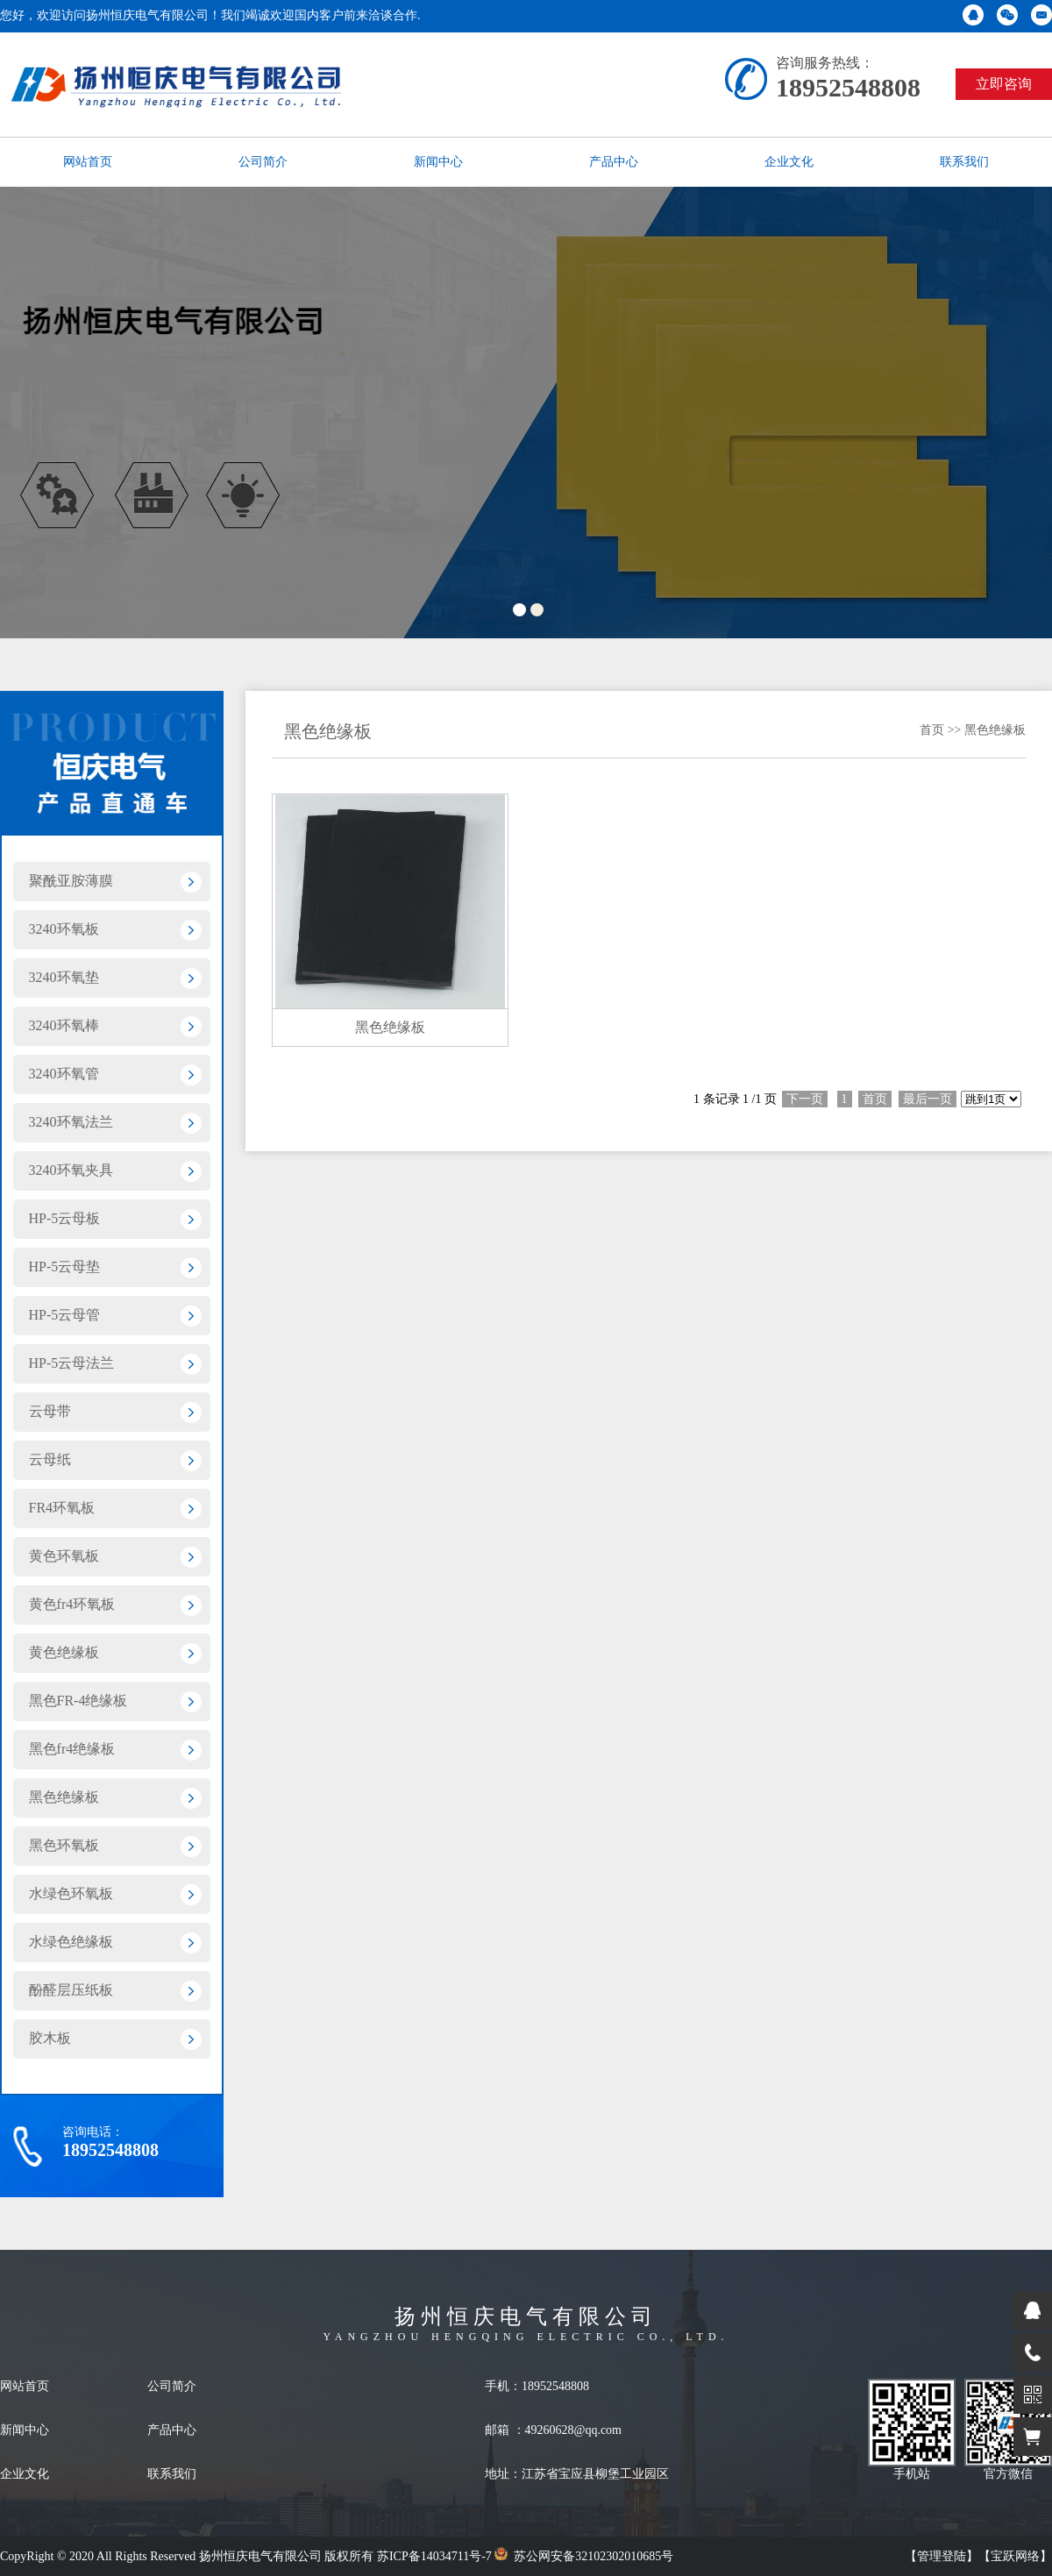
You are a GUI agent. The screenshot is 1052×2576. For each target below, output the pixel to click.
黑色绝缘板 (995, 730)
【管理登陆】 (941, 2556)
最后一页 (927, 1099)
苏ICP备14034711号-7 (434, 2556)
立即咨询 (1004, 83)
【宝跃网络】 (1015, 2556)
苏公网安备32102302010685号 (583, 2556)
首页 (932, 730)
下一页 (804, 1099)
